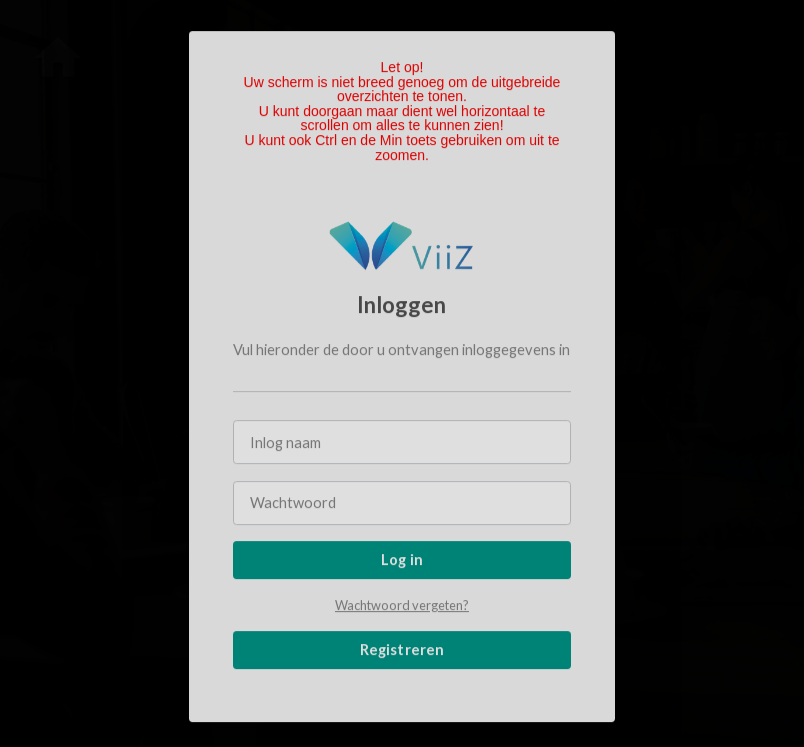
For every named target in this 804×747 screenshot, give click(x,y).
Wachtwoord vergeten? (402, 606)
